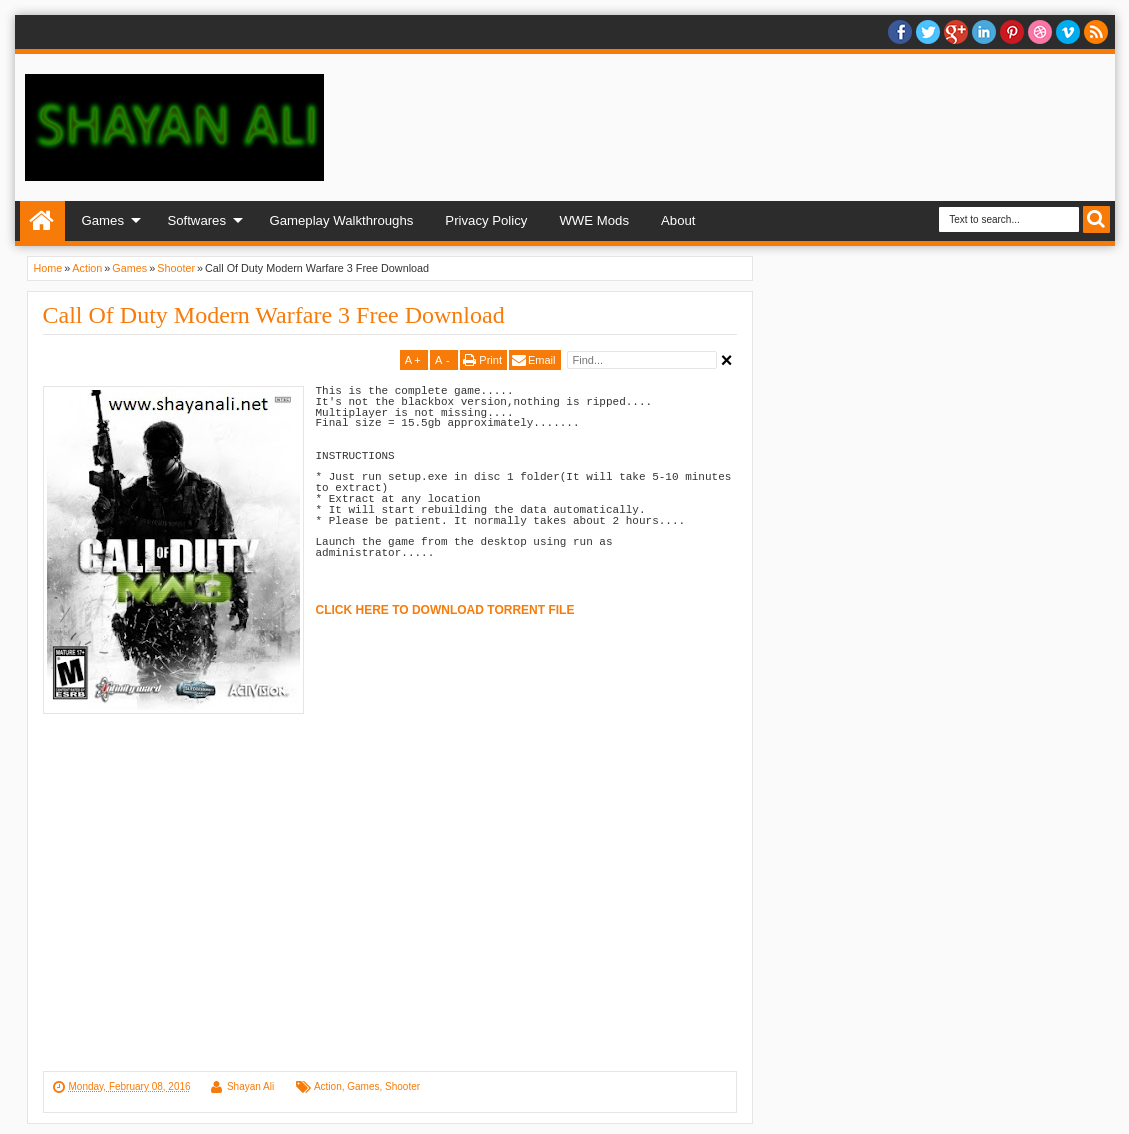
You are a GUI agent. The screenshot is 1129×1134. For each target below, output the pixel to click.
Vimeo (1068, 32)
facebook (900, 32)
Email (542, 360)
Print (490, 360)
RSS (1096, 32)
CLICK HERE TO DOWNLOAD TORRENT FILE (445, 610)
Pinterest (1012, 32)
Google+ (956, 32)
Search (1096, 219)
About (678, 220)
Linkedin (984, 32)
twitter (928, 32)
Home (42, 221)
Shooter (402, 1086)
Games (103, 220)
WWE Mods (594, 220)
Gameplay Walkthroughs (341, 220)
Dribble (1040, 32)
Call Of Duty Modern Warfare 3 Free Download (274, 315)
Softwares (196, 220)
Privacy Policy (486, 220)
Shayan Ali (250, 1086)
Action (328, 1086)
